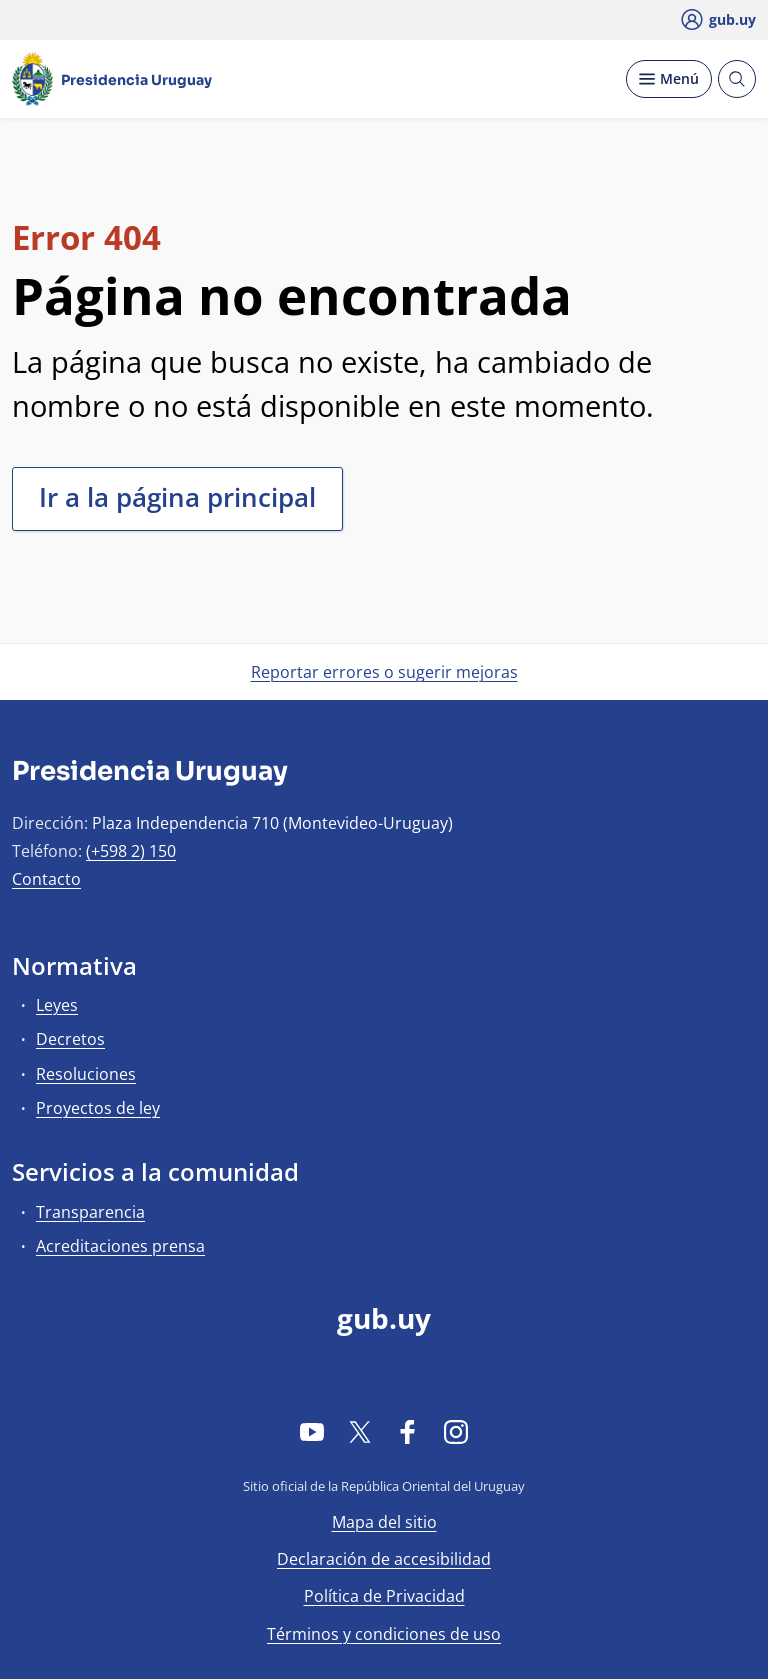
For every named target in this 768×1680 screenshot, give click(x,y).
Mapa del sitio (384, 1522)
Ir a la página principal (177, 497)
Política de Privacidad (384, 1596)
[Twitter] (360, 1431)
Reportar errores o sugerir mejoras (384, 672)
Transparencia (90, 1212)
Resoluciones (86, 1074)
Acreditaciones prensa (120, 1246)
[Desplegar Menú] (669, 79)
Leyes (57, 1005)
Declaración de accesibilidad (384, 1559)
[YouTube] (312, 1431)
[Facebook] (408, 1431)
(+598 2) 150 (131, 851)
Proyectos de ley (98, 1108)
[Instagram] (456, 1431)
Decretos (70, 1039)
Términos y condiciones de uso (384, 1634)
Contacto (46, 879)
